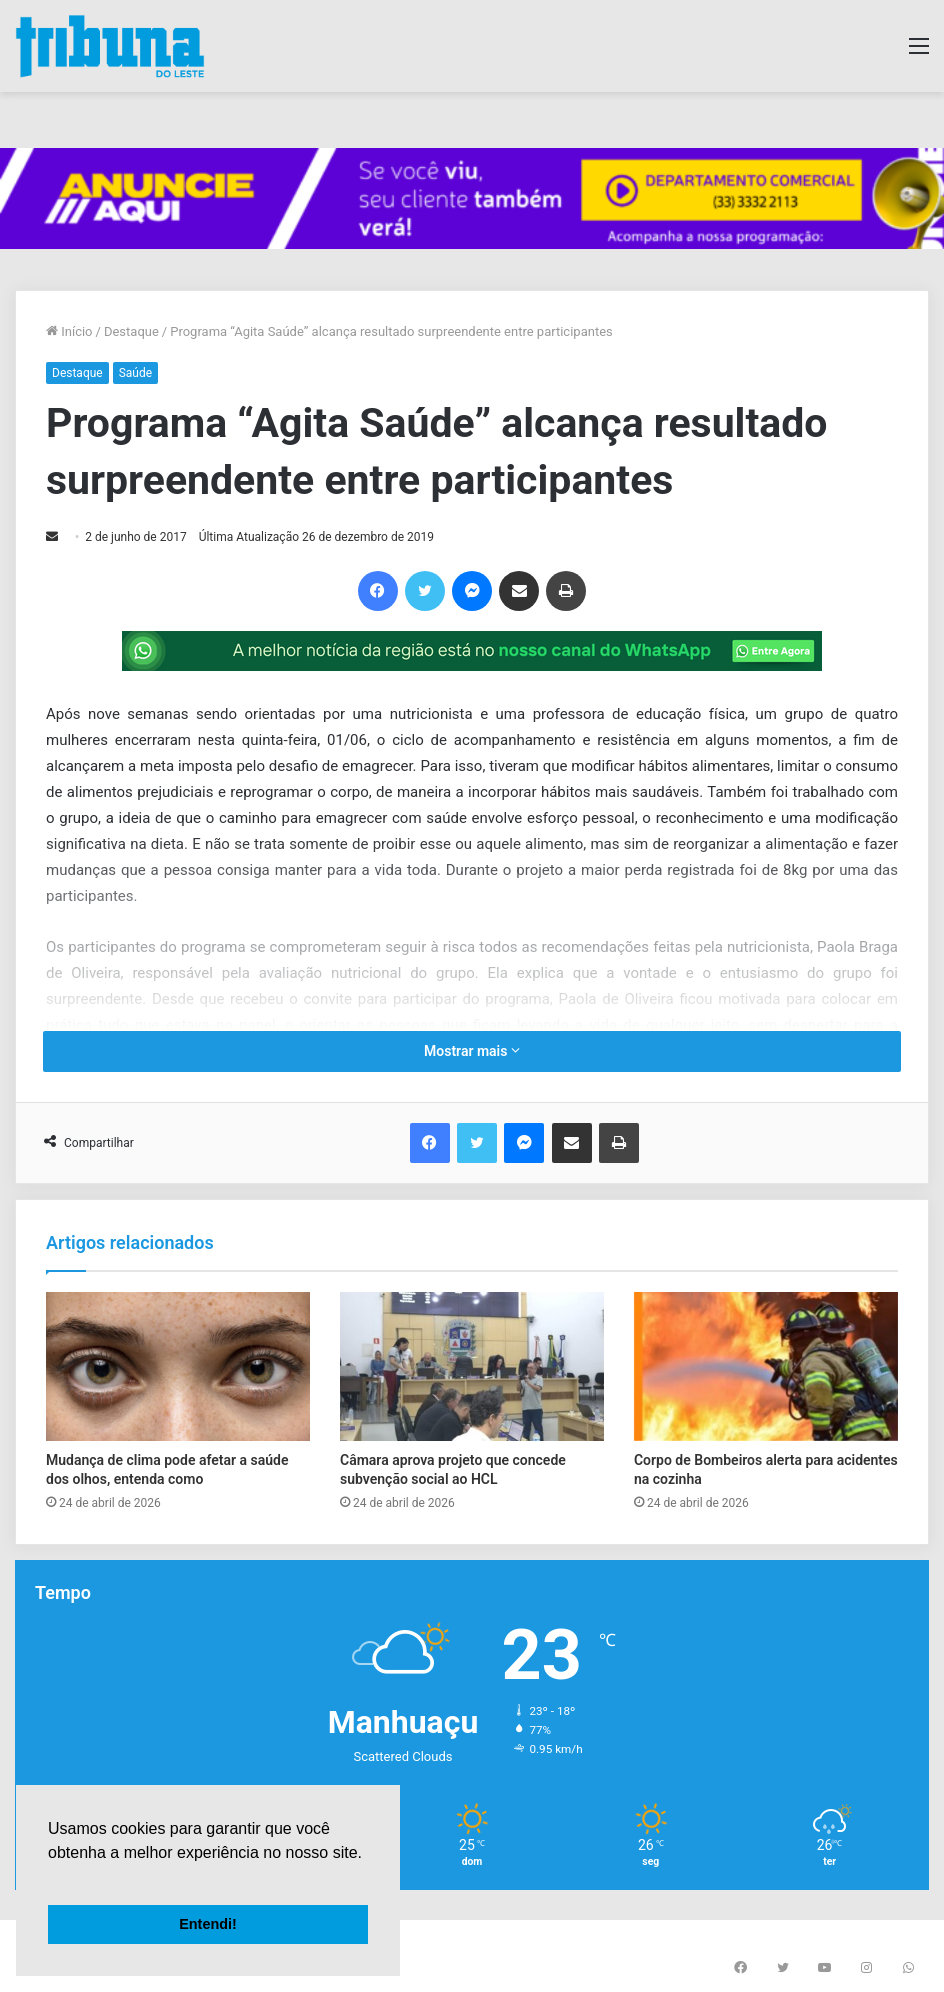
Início (69, 331)
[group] (472, 198)
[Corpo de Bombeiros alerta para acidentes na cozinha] (766, 1366)
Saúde (135, 373)
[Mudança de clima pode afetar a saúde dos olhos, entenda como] (178, 1366)
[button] (51, 1878)
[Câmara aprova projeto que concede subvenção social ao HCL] (472, 1366)
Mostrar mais (472, 1051)
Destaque (131, 331)
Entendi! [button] (208, 1924)
